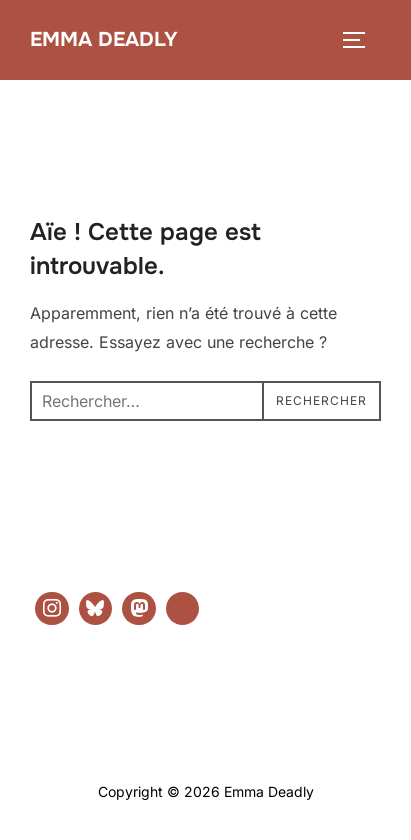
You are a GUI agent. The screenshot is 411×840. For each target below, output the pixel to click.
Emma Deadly (104, 39)
